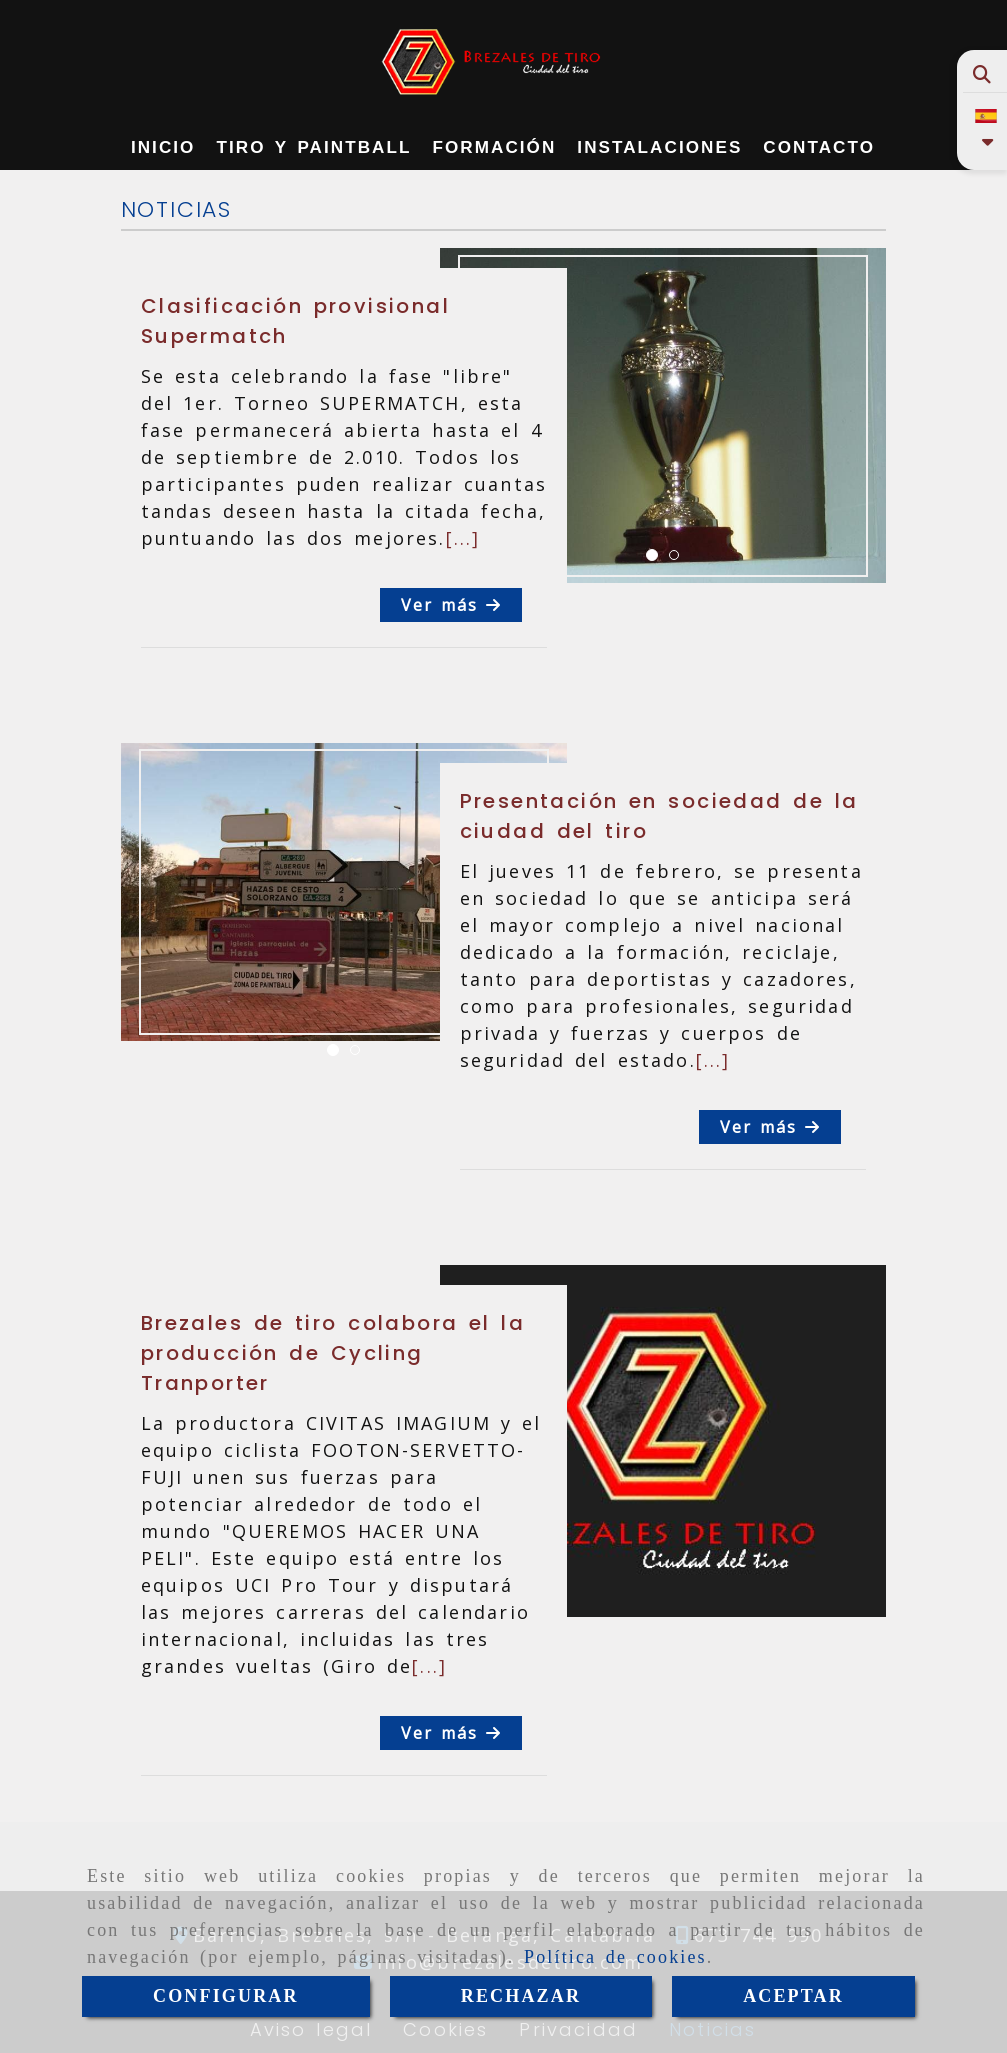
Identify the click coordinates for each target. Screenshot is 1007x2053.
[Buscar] (982, 74)
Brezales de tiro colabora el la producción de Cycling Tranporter (333, 1353)
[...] (463, 538)
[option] (663, 415)
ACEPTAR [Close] (793, 1996)
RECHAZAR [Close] (521, 1996)
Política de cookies (615, 1957)
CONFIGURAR (226, 1996)
